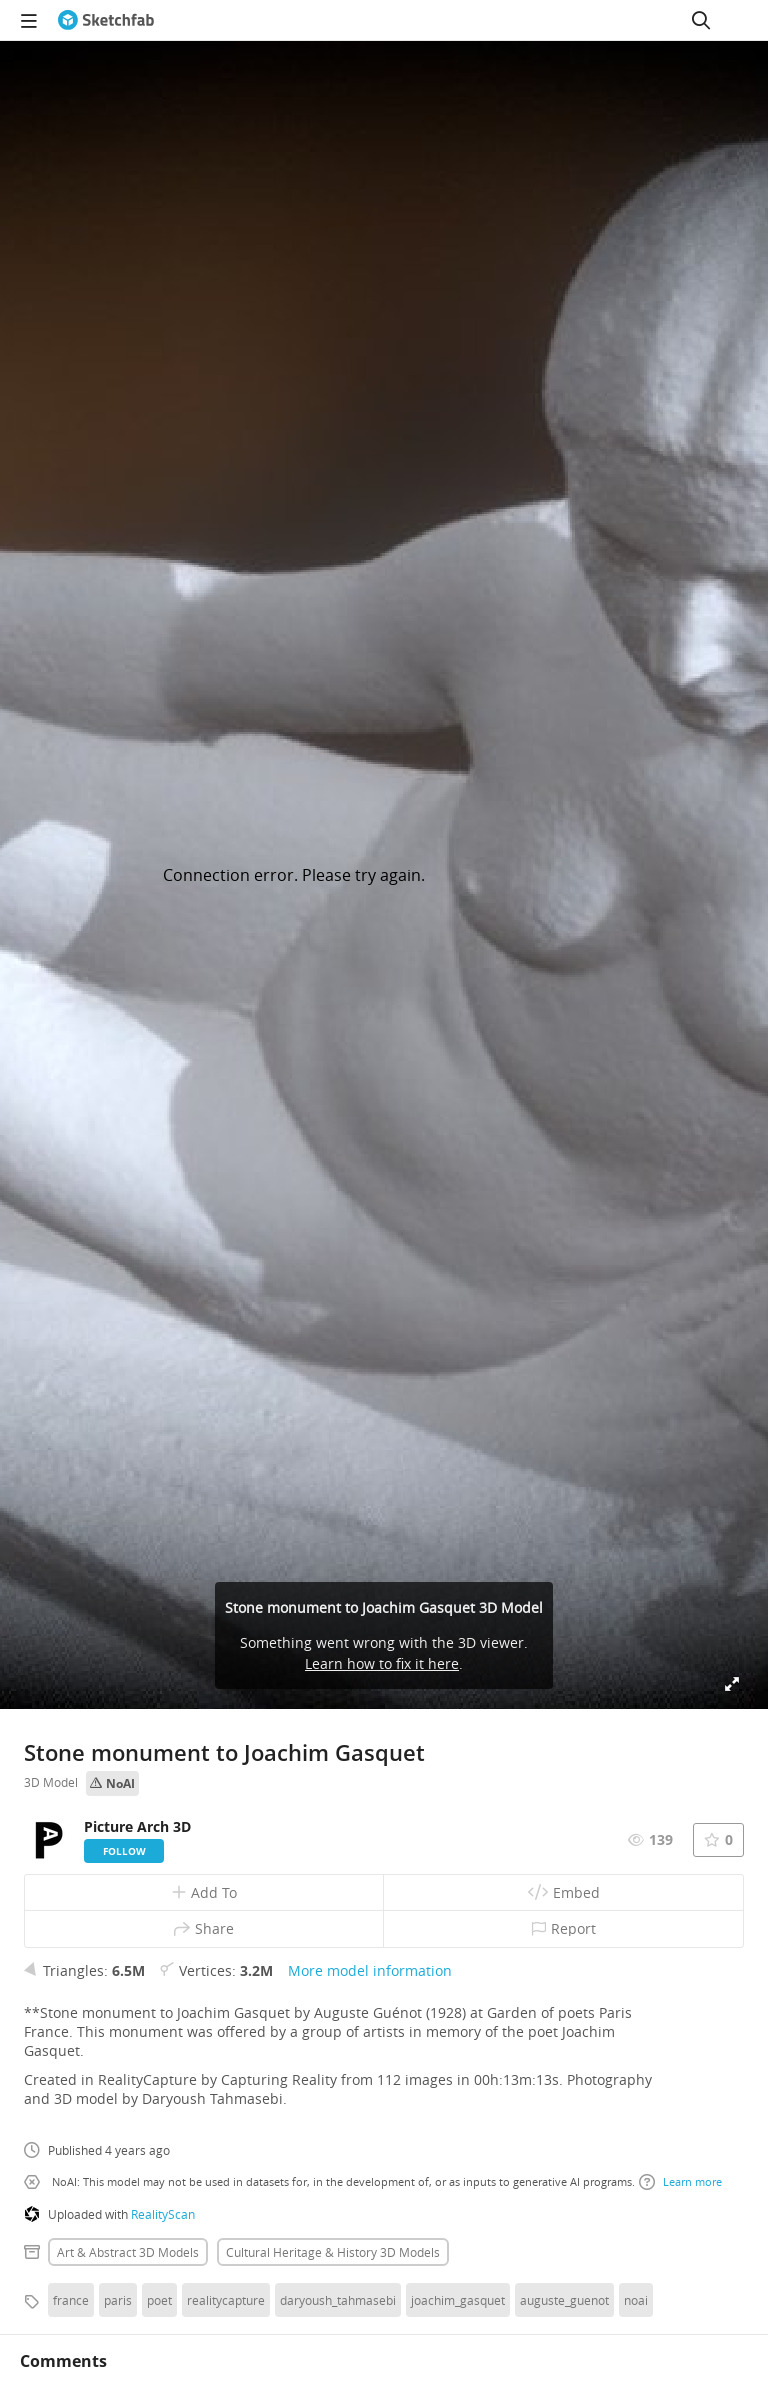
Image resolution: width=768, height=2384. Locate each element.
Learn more (680, 2182)
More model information (370, 1970)
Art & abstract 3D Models (128, 2252)
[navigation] (29, 20)
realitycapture (226, 2300)
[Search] (701, 20)
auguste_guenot (564, 2300)
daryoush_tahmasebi (338, 2300)
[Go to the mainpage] (106, 20)
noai (636, 2300)
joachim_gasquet (458, 2300)
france (71, 2300)
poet (159, 2300)
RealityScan (163, 2214)
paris (118, 2300)
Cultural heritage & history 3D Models (333, 2252)
